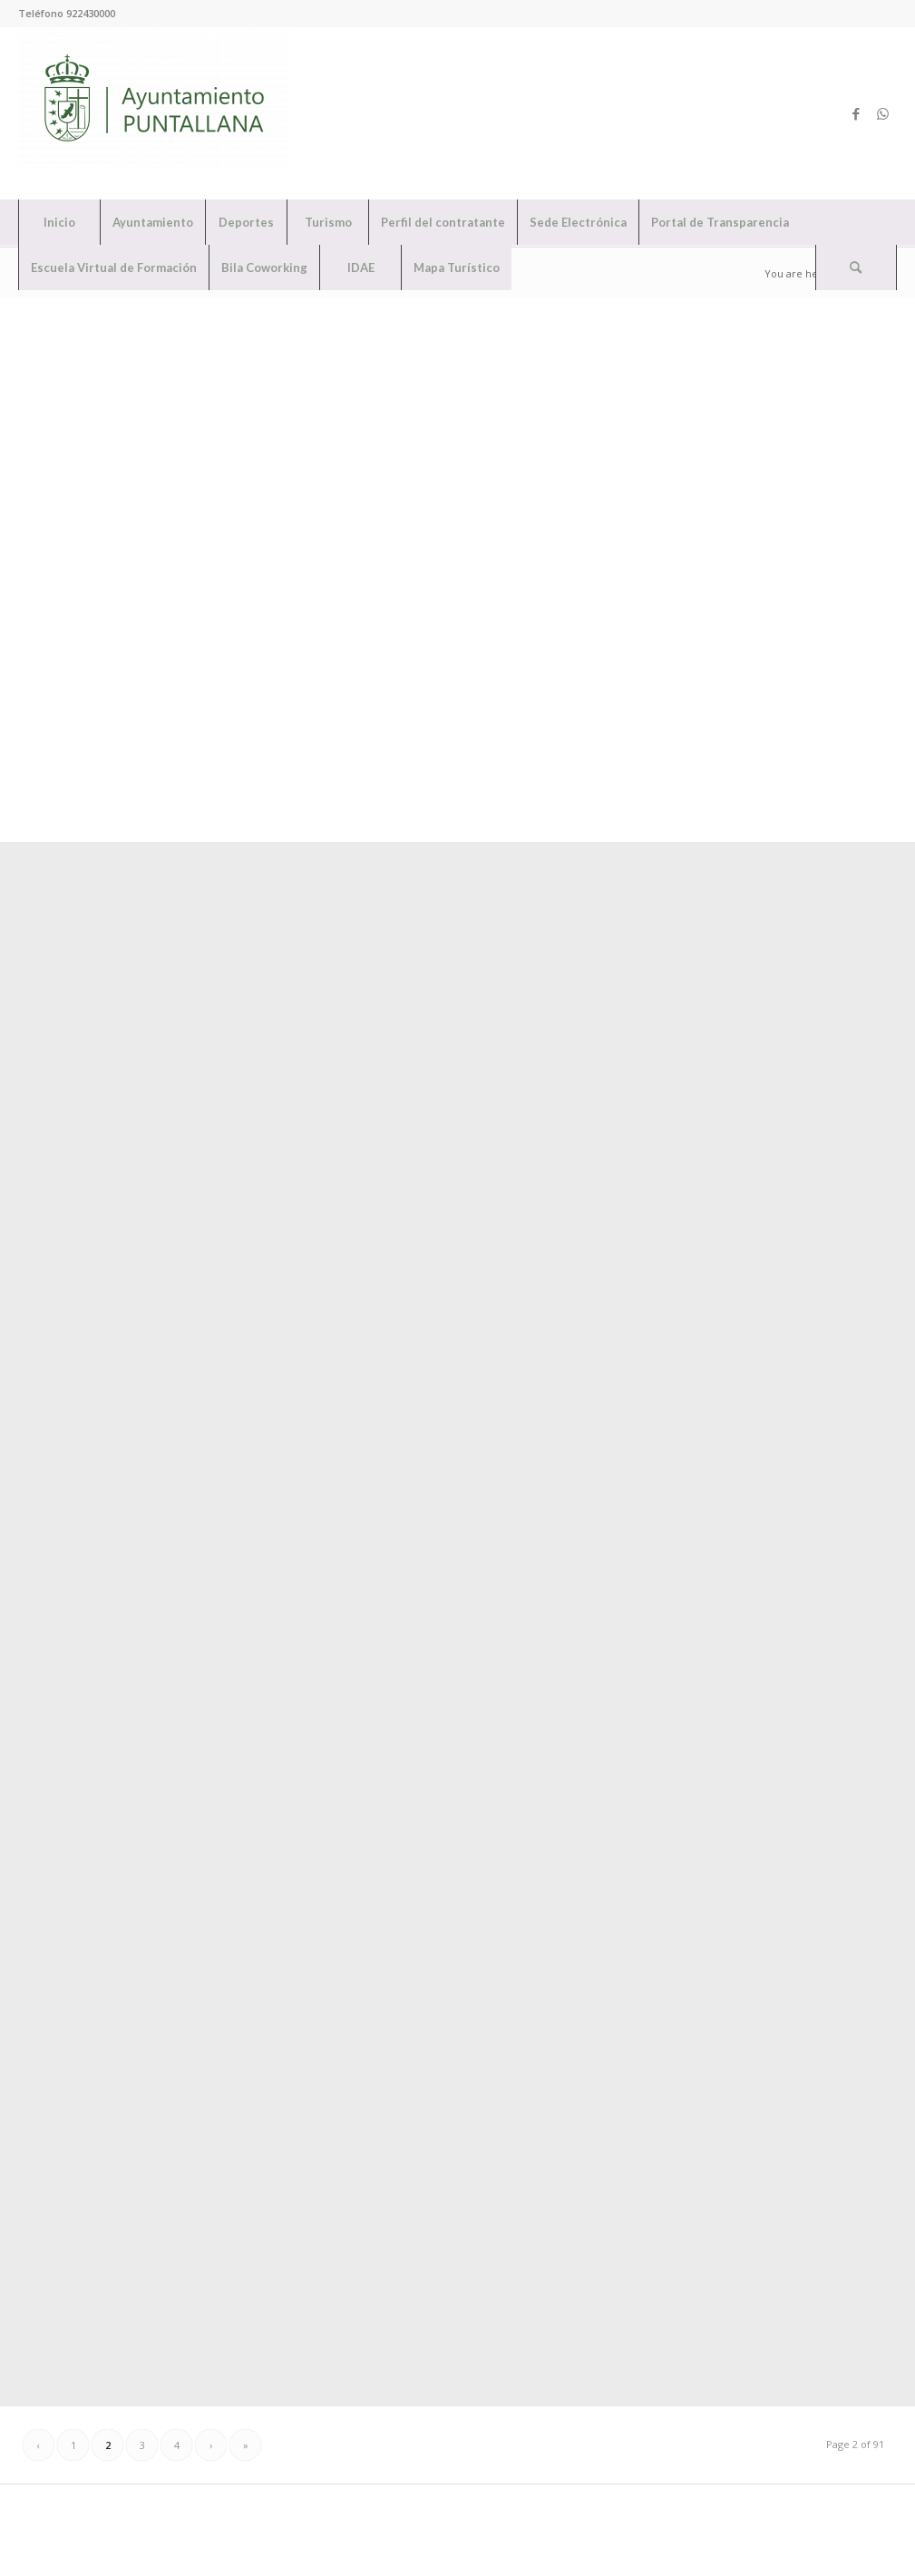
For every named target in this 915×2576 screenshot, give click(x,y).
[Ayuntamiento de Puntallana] (154, 113)
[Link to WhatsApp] (883, 113)
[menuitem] (59, 222)
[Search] (856, 267)
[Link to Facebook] (856, 113)
